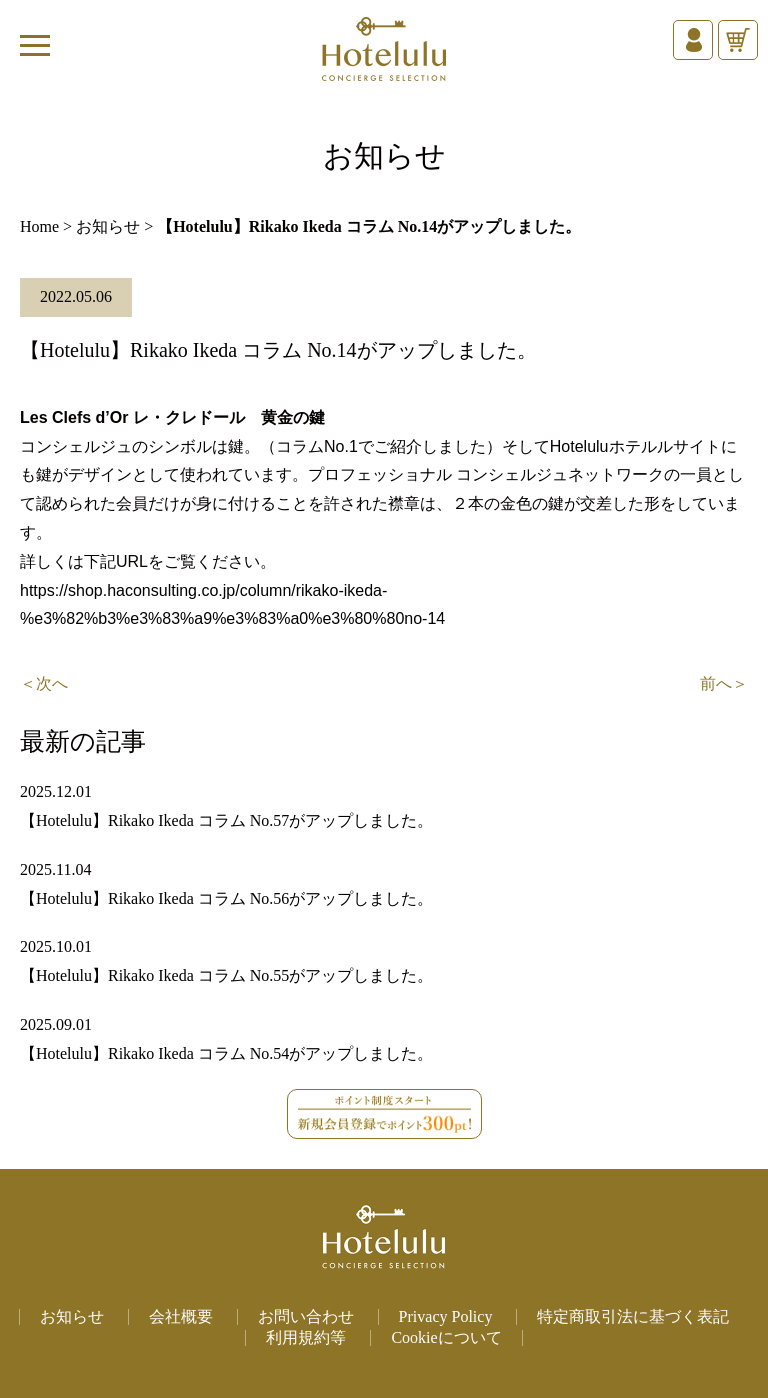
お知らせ (108, 226)
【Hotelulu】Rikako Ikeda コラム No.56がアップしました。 (226, 898)
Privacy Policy (446, 1316)
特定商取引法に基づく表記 (633, 1316)
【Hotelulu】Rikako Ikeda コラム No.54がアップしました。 (226, 1053)
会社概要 (181, 1316)
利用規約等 (306, 1337)
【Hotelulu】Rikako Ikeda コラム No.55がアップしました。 (226, 975)
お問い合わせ (306, 1316)
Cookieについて (446, 1337)
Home (39, 226)
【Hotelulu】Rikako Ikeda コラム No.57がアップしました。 (226, 820)
